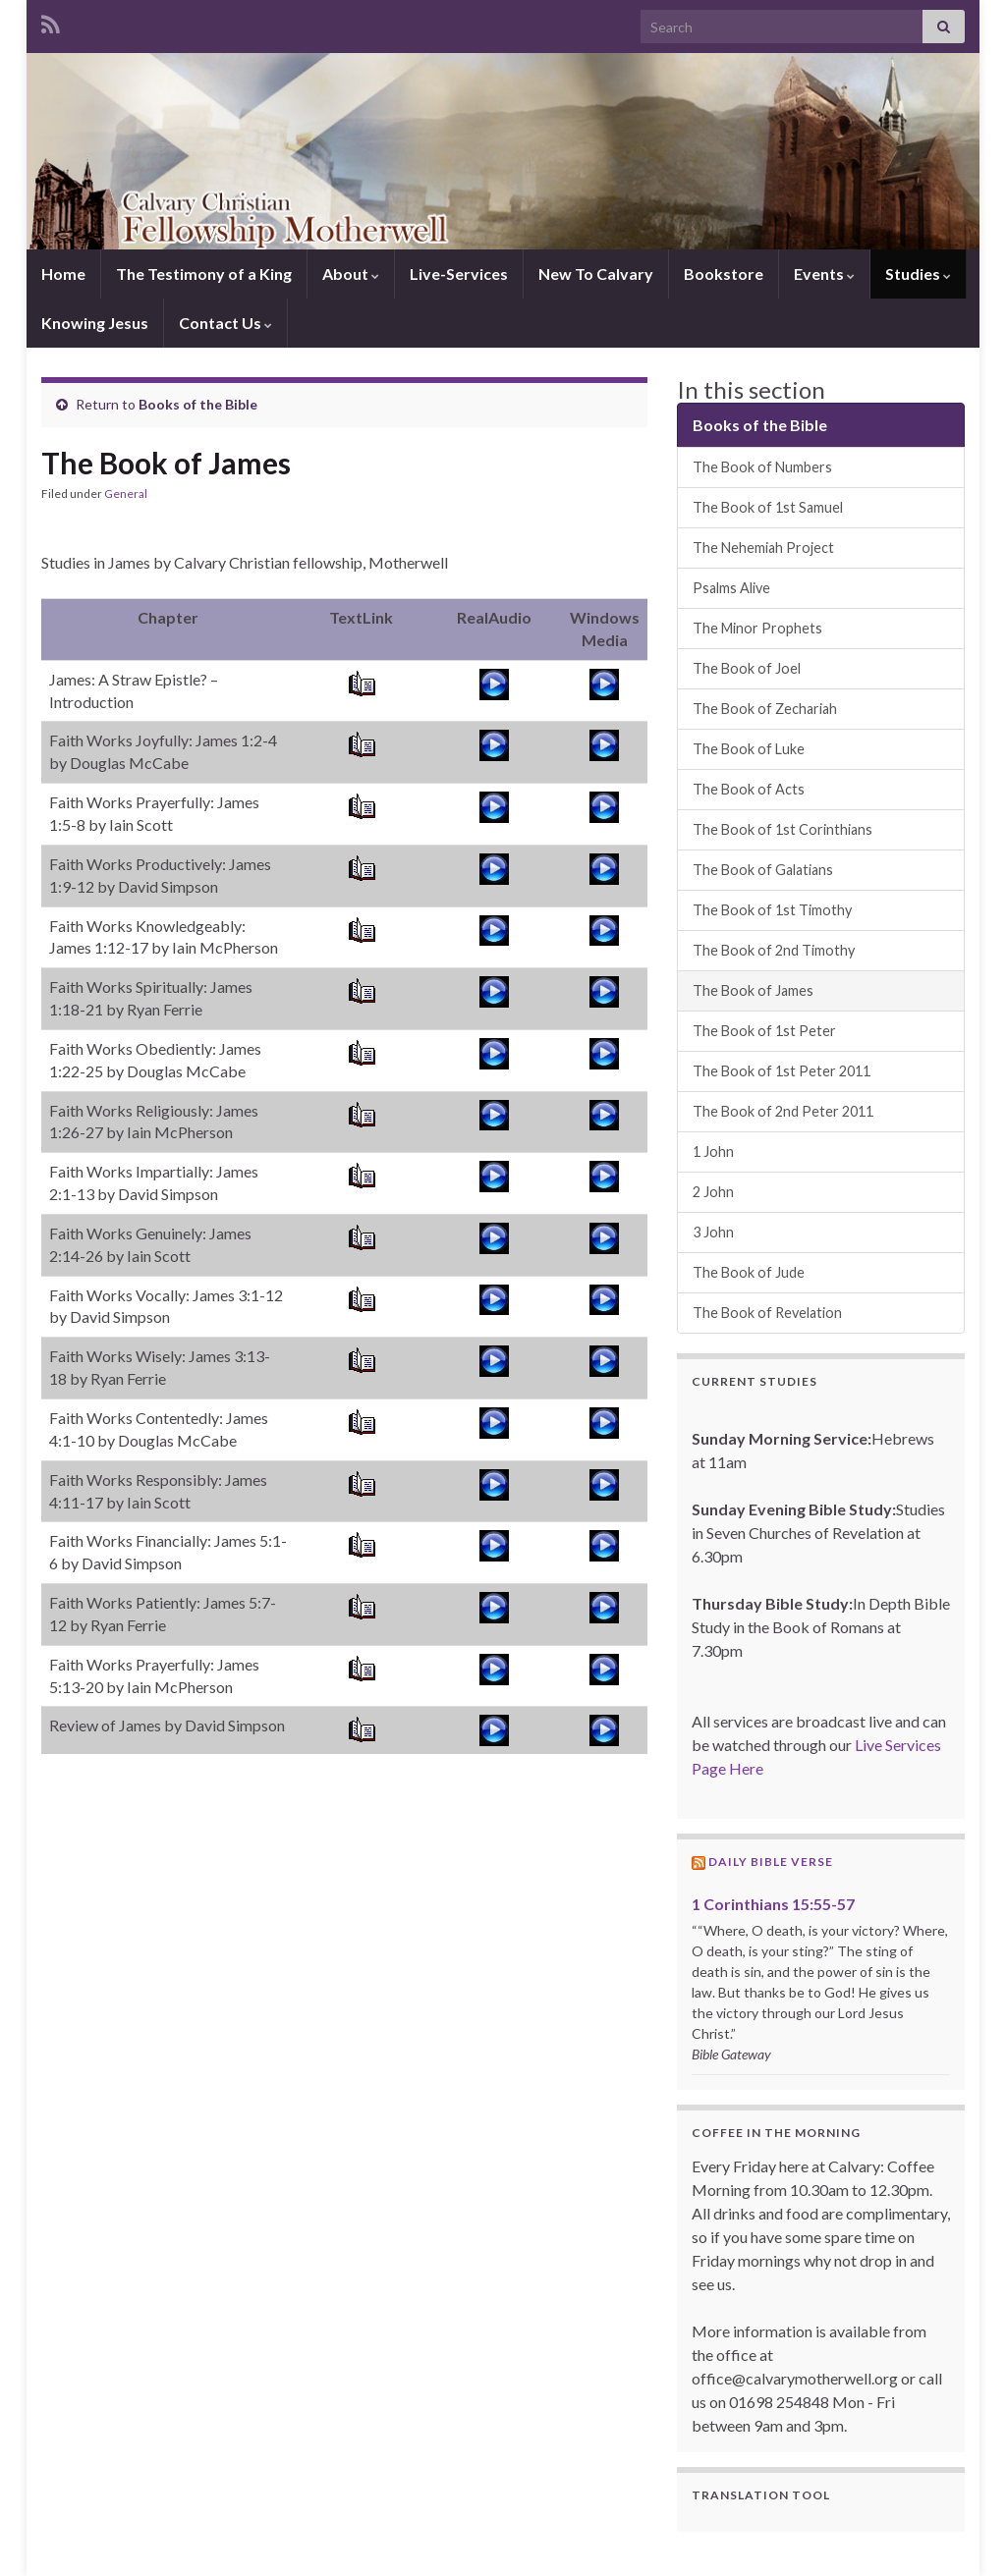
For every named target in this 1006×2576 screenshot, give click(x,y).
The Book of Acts (749, 789)
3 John (713, 1232)
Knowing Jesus (94, 322)
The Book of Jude (749, 1272)
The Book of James (753, 990)
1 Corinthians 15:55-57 (773, 1903)
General (125, 493)
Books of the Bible (198, 404)
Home (63, 273)
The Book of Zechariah (765, 708)
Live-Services (459, 273)
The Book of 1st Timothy (772, 910)
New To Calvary (595, 273)
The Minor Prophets (757, 628)
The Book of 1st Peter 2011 (781, 1071)
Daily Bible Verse (770, 1861)
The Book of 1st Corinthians (782, 829)
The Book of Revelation (767, 1312)
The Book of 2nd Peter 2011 (783, 1111)
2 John (713, 1191)
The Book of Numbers (762, 467)
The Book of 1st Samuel (768, 507)
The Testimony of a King (204, 273)
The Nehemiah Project (763, 547)
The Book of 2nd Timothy (774, 950)
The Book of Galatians (763, 869)
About (350, 273)
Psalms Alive (731, 587)
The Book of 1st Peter (764, 1030)
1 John (713, 1151)
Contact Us (225, 322)
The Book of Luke (749, 748)
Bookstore (723, 273)
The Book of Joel (747, 668)
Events (824, 273)
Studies (918, 273)
